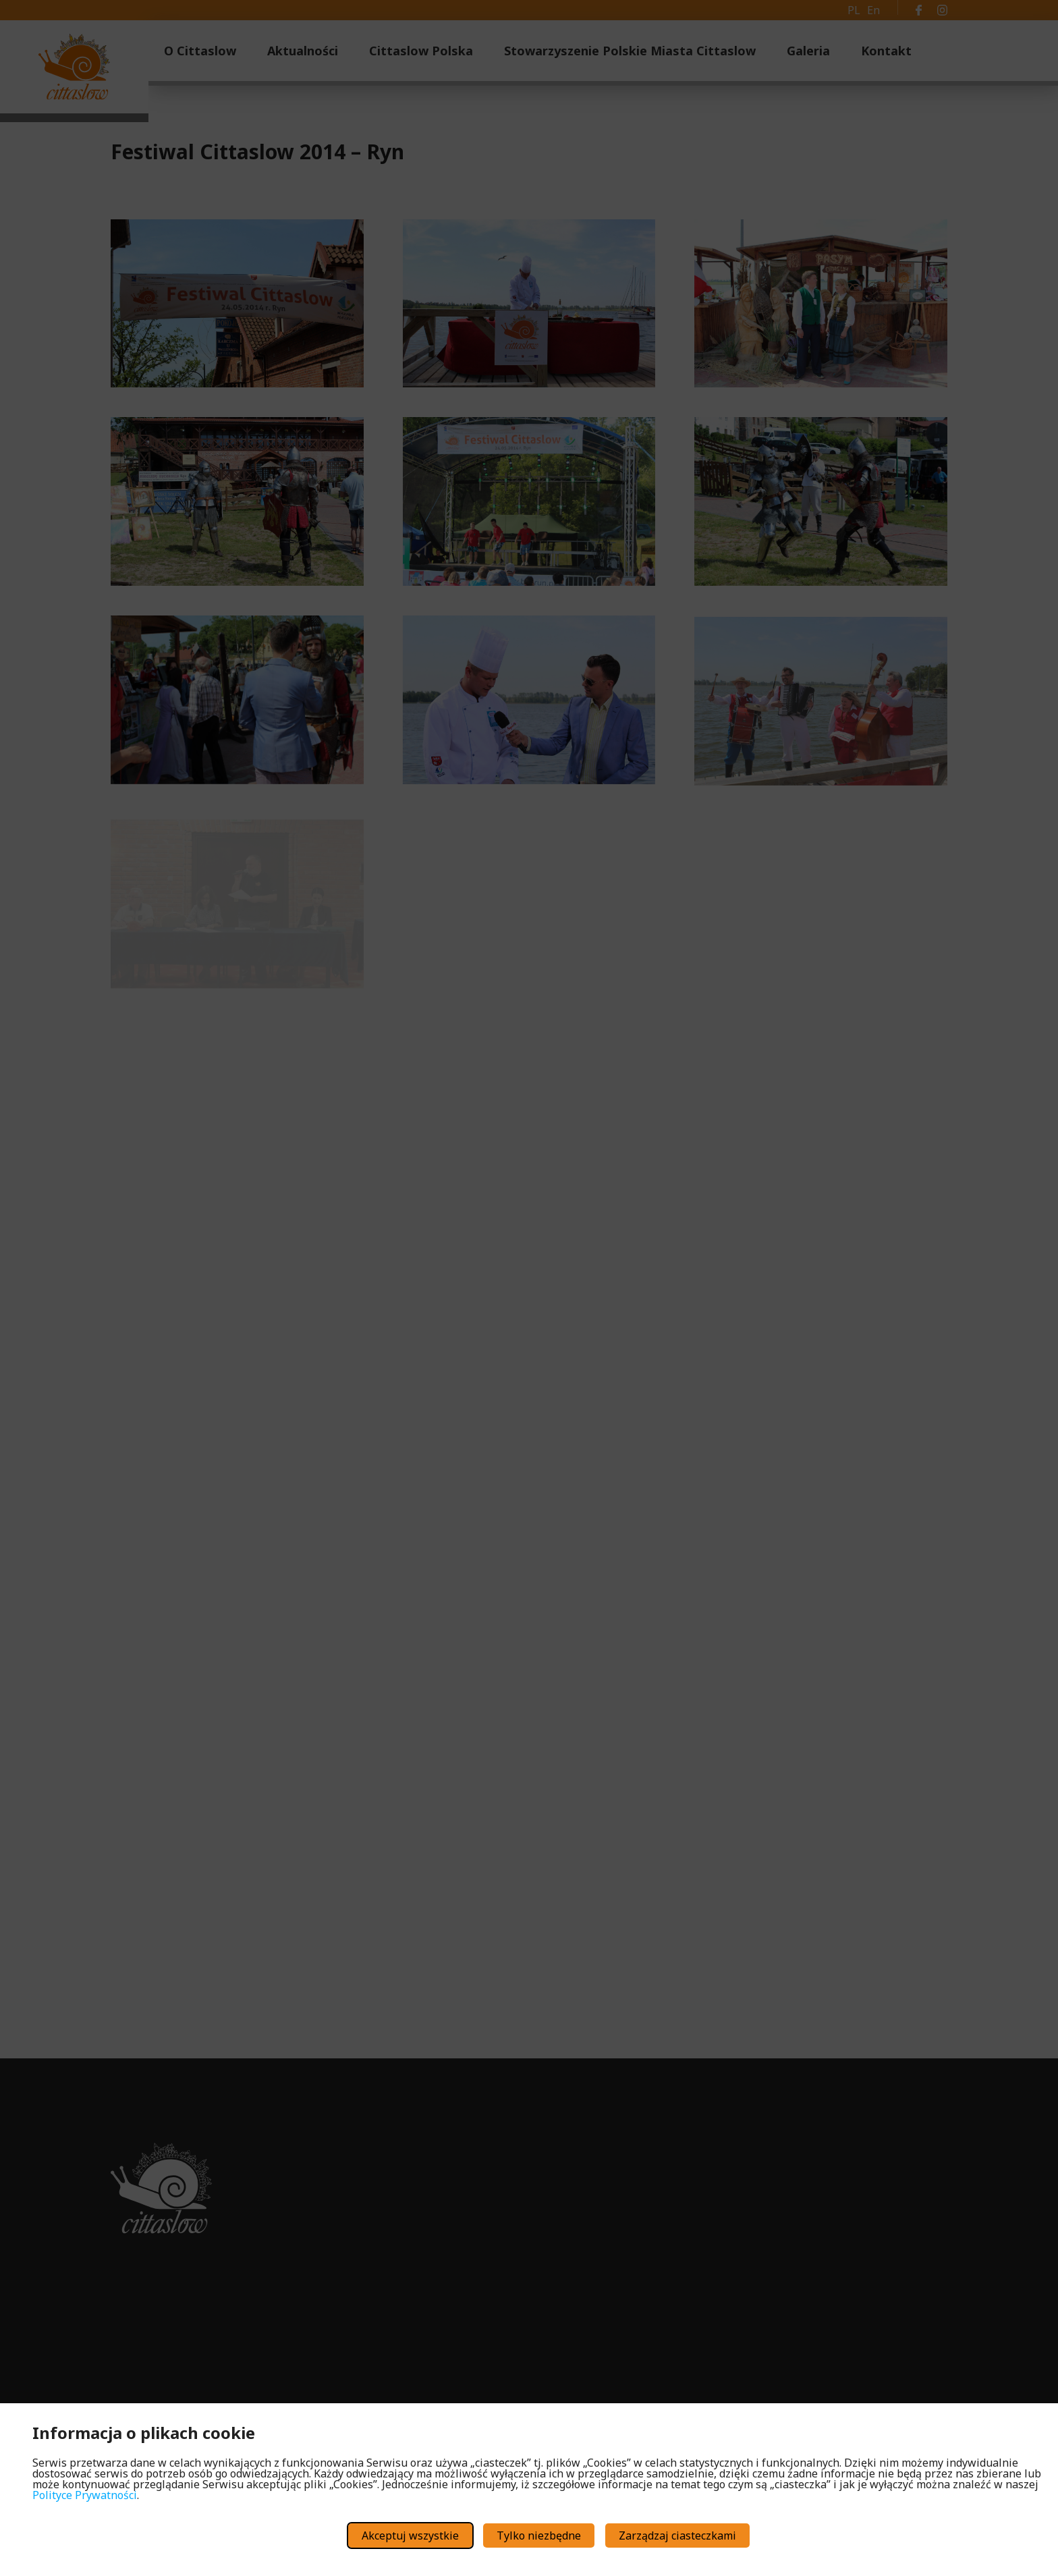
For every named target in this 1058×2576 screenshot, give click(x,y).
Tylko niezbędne (539, 2535)
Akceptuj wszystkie (410, 2535)
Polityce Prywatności (84, 2495)
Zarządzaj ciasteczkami (677, 2535)
